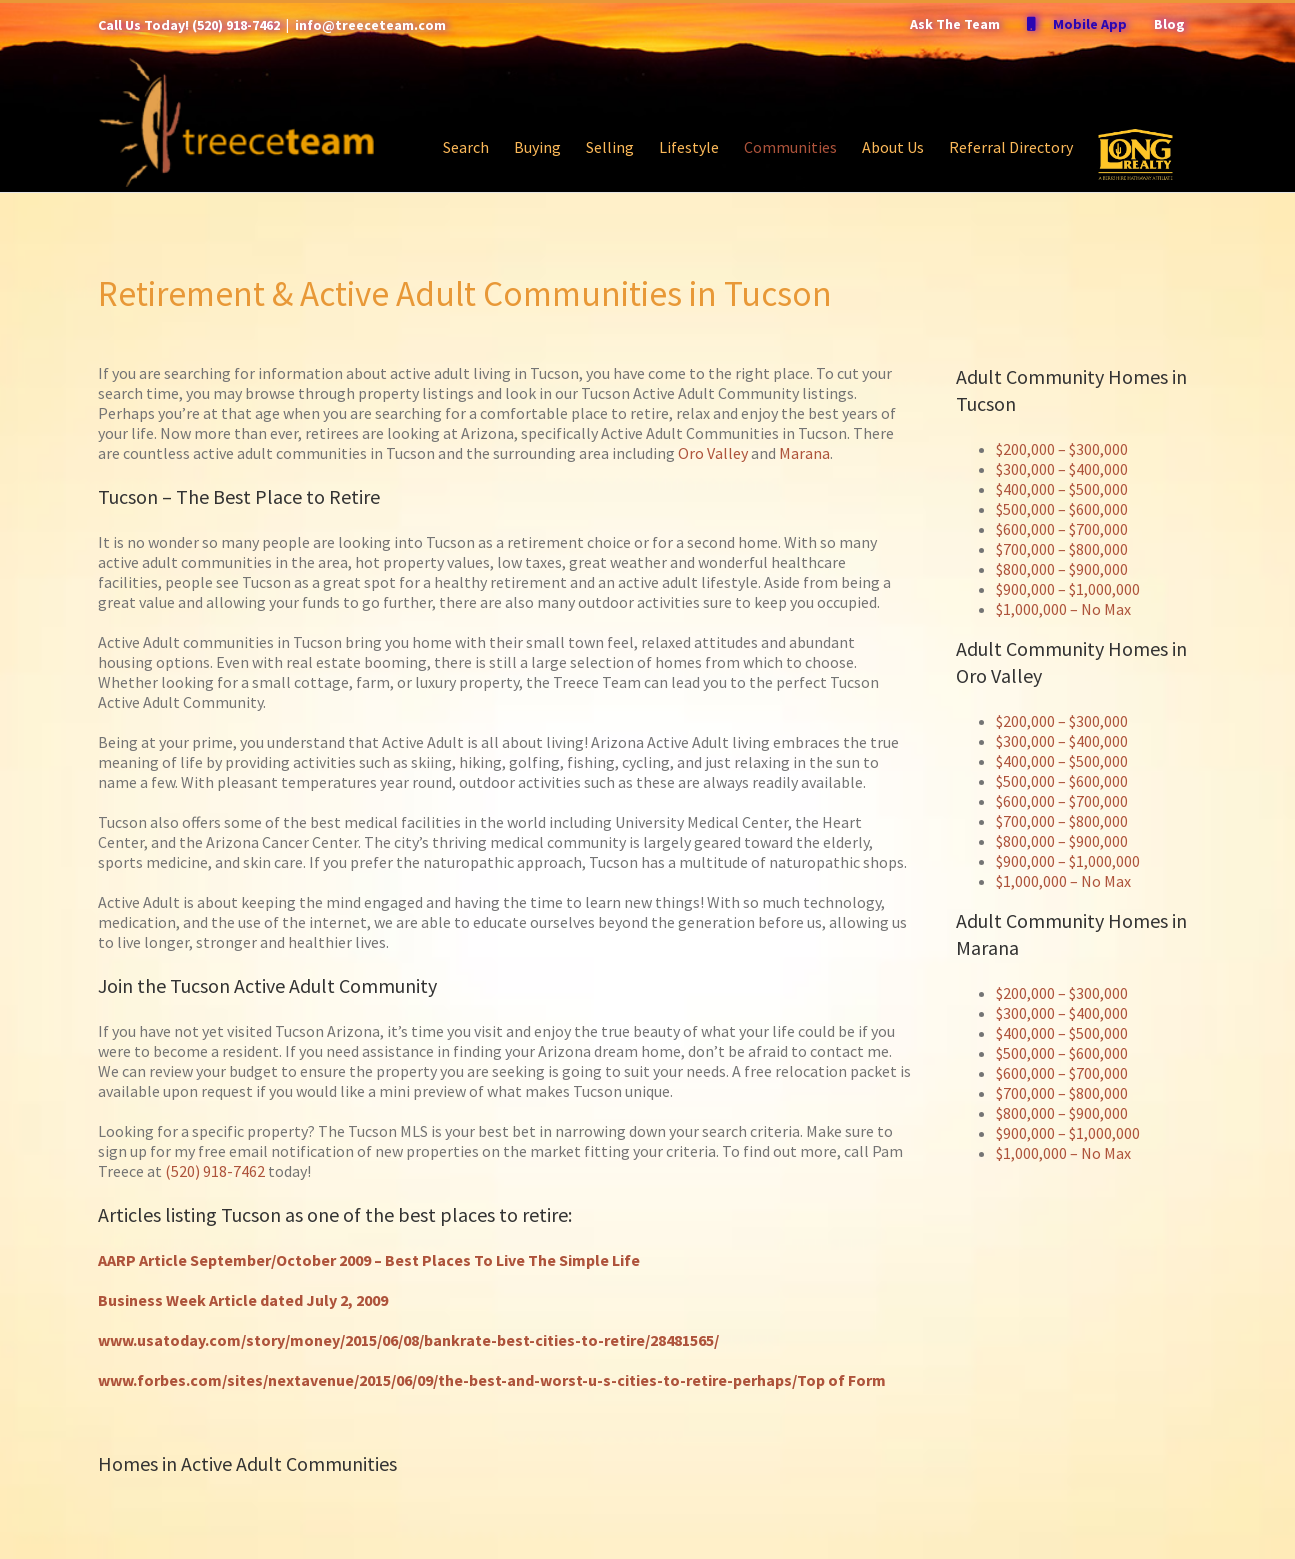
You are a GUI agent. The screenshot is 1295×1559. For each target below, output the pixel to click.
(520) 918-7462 (236, 25)
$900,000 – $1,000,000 (1068, 589)
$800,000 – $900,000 (1062, 569)
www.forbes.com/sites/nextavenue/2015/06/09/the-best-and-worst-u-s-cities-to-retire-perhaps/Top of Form (492, 1380)
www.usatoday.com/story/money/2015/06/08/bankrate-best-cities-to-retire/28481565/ (408, 1340)
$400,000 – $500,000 (1062, 489)
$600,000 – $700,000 (1062, 529)
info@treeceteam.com (370, 25)
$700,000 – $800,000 (1062, 549)
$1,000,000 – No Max (1063, 609)
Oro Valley (713, 453)
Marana (804, 453)
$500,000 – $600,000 (1062, 509)
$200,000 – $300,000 (1062, 449)
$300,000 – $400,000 (1062, 469)
